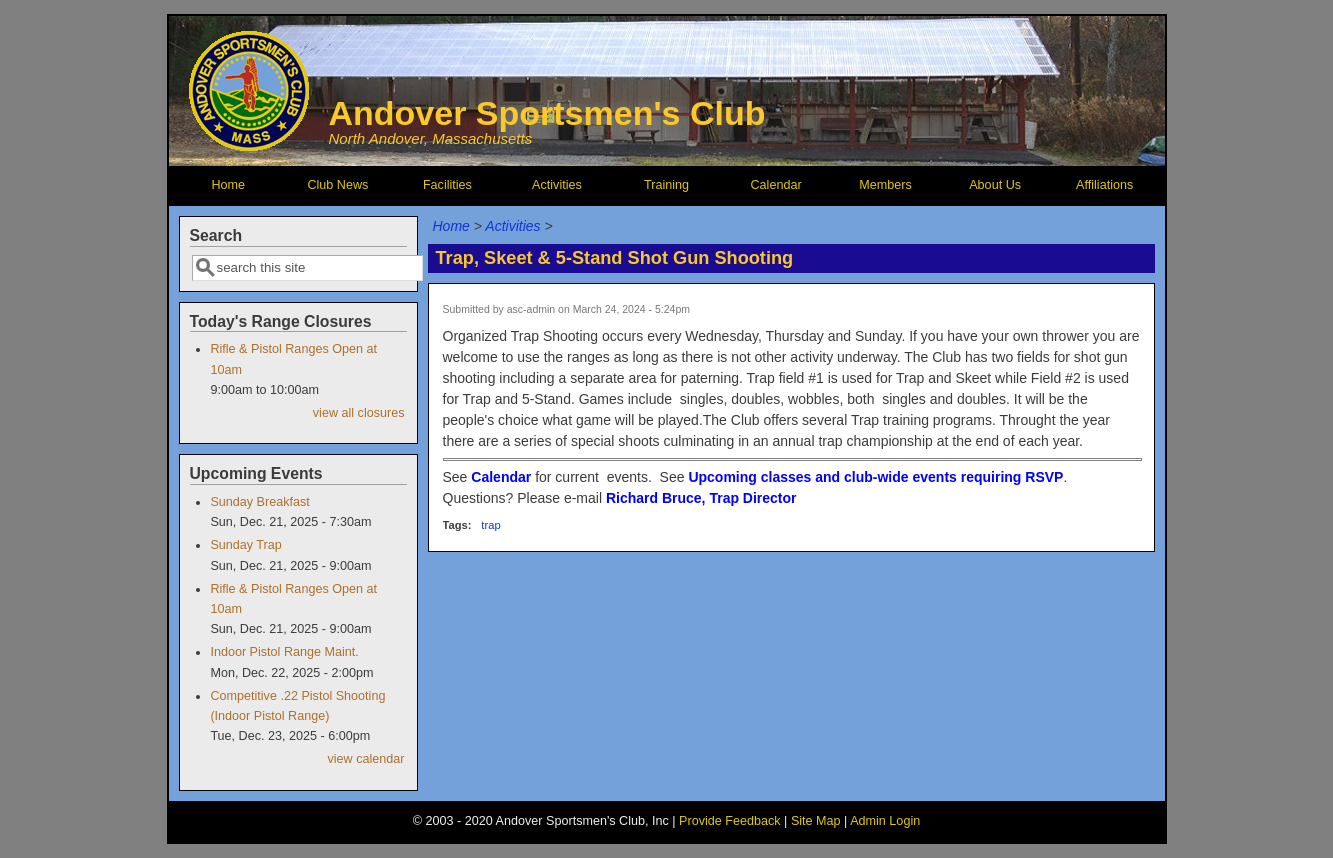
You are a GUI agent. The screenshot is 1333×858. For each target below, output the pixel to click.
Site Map (816, 821)
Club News (337, 185)
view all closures (359, 413)
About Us (995, 185)
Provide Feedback (730, 821)
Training (666, 185)
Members (885, 185)
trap (490, 525)
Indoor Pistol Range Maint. (284, 652)
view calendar (365, 759)
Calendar (775, 185)
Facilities (447, 185)
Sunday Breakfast (259, 502)
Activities (557, 185)
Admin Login (885, 821)
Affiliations (1104, 185)
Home (229, 185)
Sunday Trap (245, 545)
